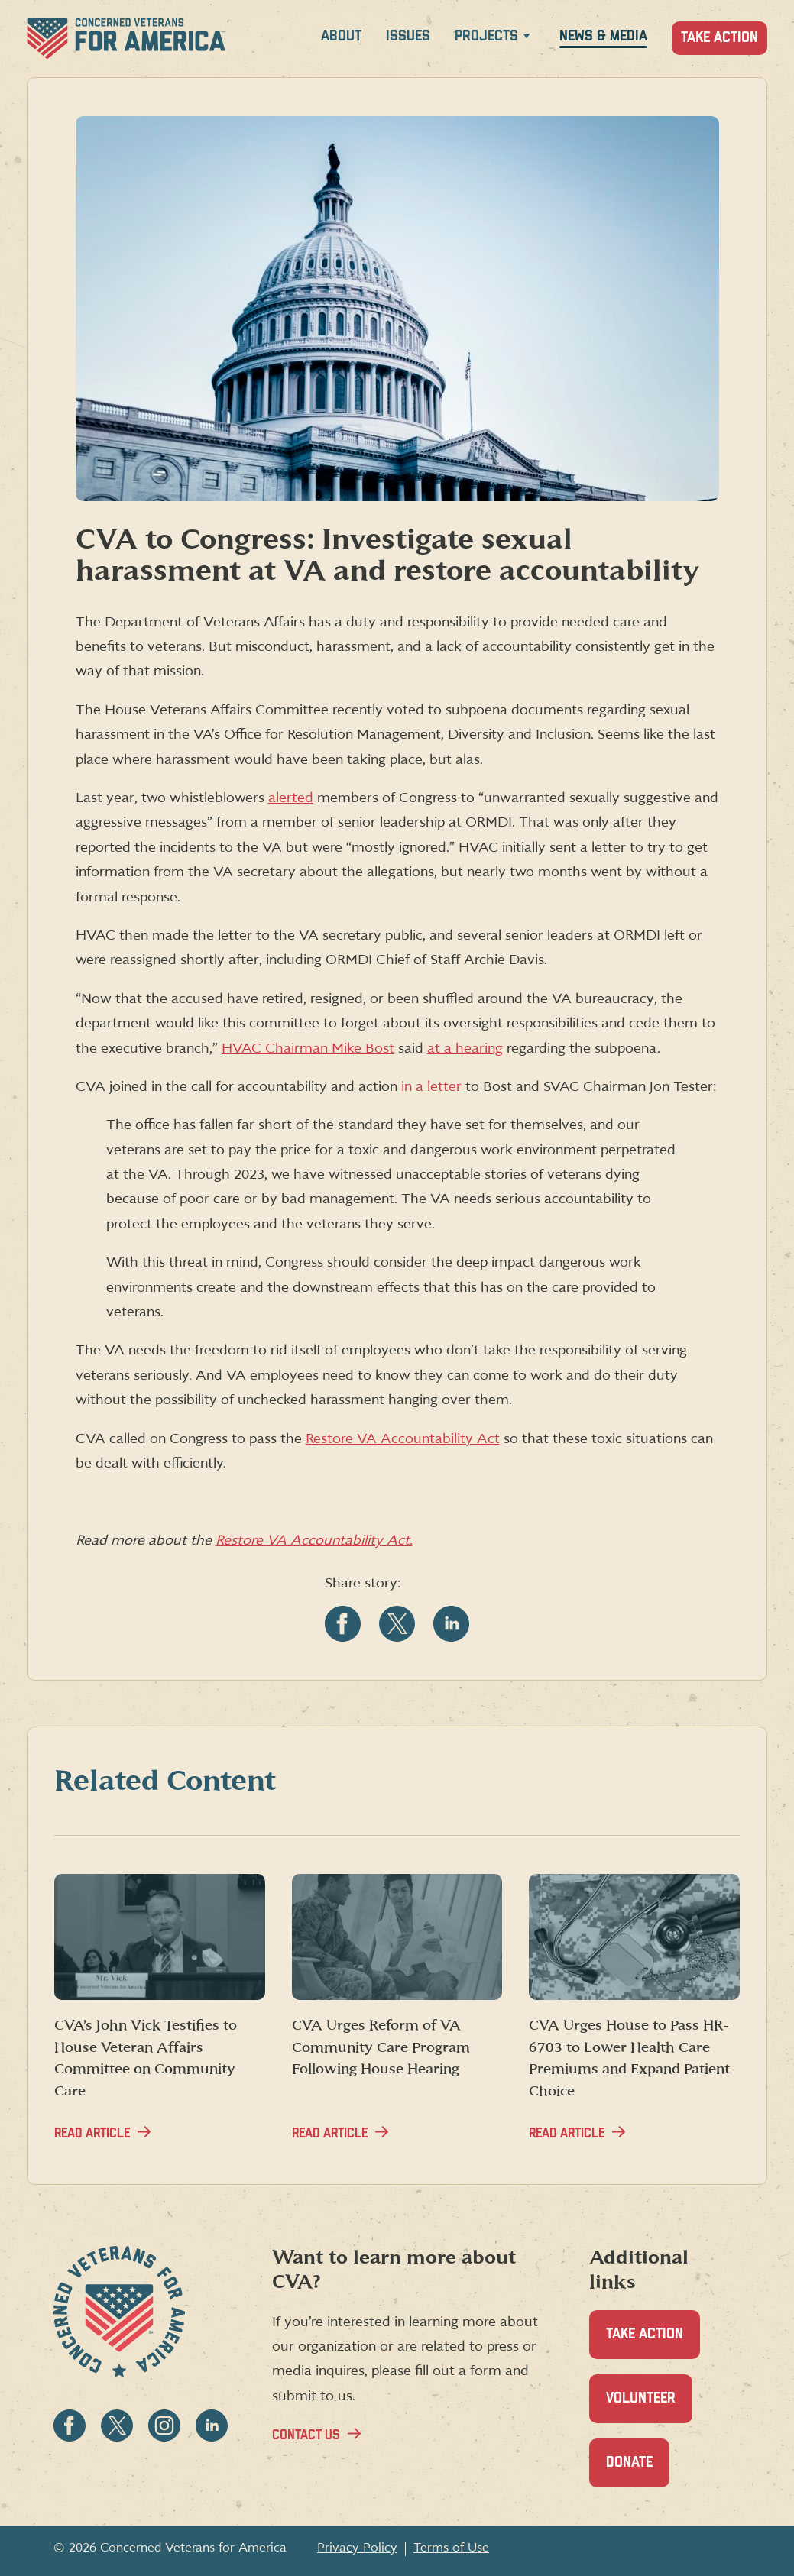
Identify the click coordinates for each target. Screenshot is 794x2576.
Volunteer (649, 2406)
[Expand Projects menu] (526, 38)
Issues (408, 36)
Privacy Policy (357, 2548)
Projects (486, 36)
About (341, 36)
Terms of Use (451, 2548)
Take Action (719, 37)
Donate (637, 2471)
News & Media (603, 36)
